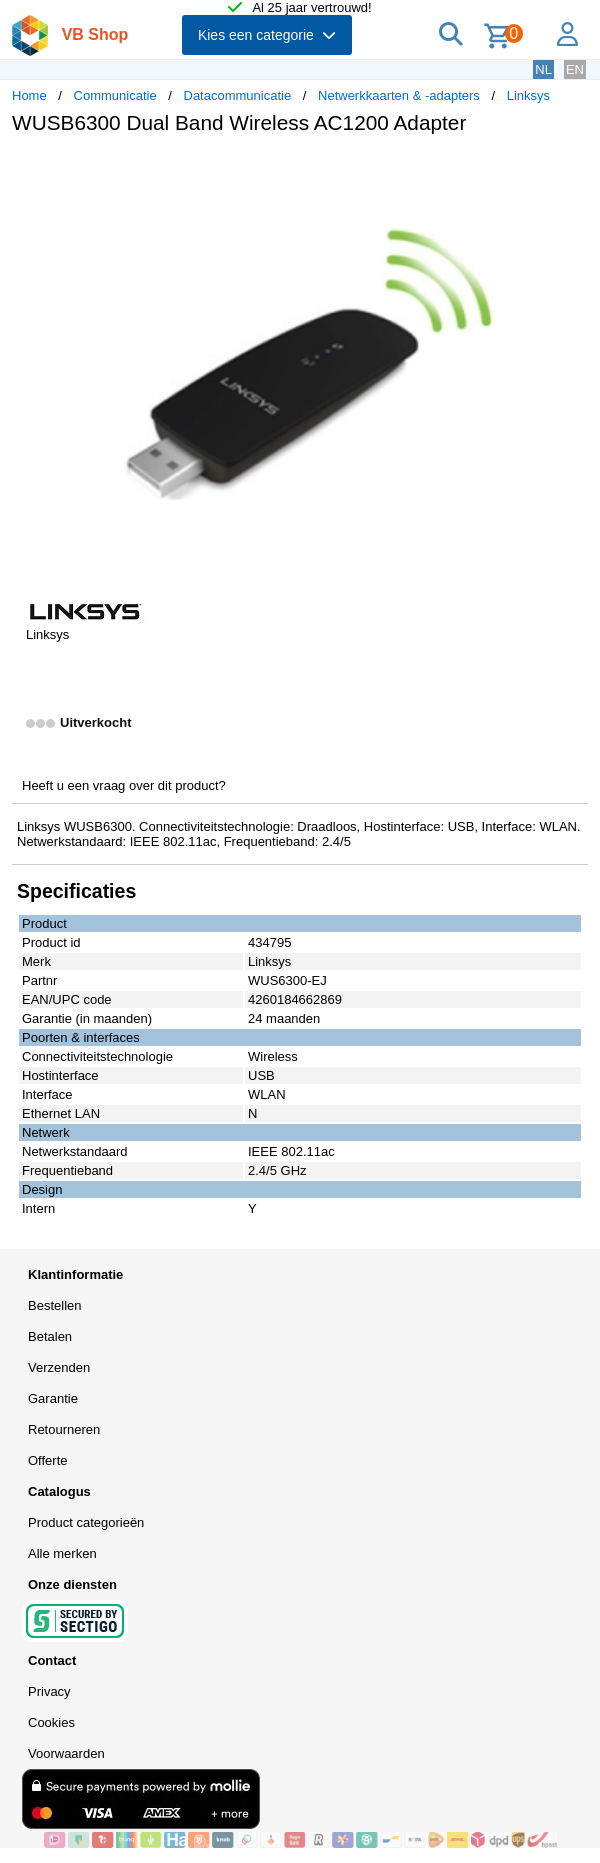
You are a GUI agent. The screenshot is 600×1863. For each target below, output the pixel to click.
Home (29, 95)
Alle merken (62, 1553)
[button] (570, 171)
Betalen (50, 1336)
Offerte (48, 1460)
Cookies (51, 1722)
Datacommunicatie (238, 95)
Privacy (49, 1691)
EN (575, 69)
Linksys (528, 95)
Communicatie (115, 95)
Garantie (53, 1398)
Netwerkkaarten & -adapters (399, 95)
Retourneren (64, 1429)
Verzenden (59, 1367)
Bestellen (54, 1305)
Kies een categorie (267, 35)
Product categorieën (86, 1522)
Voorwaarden (66, 1753)
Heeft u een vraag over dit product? (124, 785)
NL (543, 69)
